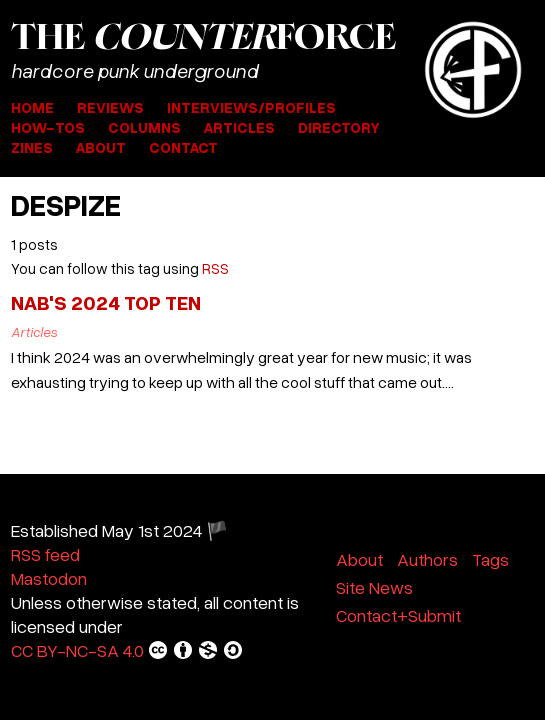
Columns (144, 127)
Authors (427, 559)
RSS (215, 268)
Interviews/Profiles (251, 107)
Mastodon (49, 578)
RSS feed (45, 554)
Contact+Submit (398, 615)
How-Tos (48, 127)
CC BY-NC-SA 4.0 (127, 650)
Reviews (110, 107)
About (101, 147)
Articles (239, 127)
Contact (183, 147)
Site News (374, 587)
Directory (339, 127)
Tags (490, 559)
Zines (32, 147)
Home (32, 107)
